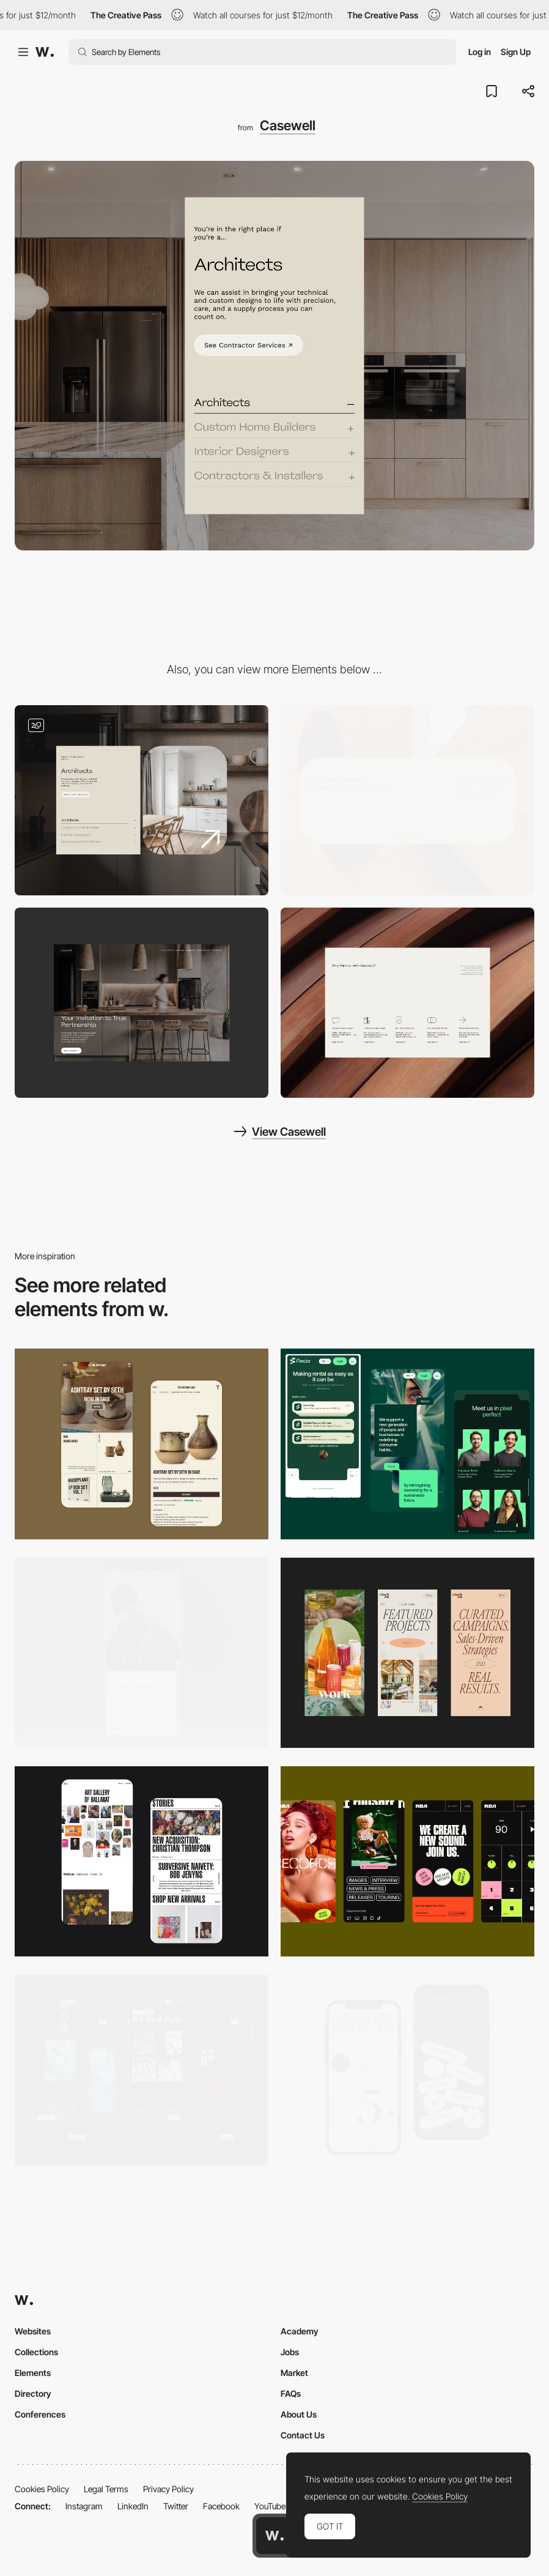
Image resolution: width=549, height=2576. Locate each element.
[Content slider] (141, 800)
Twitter (175, 2506)
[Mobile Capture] (141, 1444)
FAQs (291, 2393)
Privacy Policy (168, 2489)
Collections (36, 2352)
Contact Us (303, 2435)
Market (294, 2372)
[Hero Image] (141, 1003)
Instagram (84, 2506)
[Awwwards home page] (274, 2535)
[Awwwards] (44, 52)
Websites (33, 2331)
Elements (33, 2372)
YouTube (270, 2506)
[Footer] (407, 800)
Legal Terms (106, 2489)
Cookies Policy (42, 2489)
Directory (33, 2393)
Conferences (40, 2414)
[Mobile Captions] (407, 1444)
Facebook (221, 2506)
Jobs (290, 2352)
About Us (299, 2414)
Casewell (287, 125)
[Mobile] (141, 1653)
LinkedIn (133, 2506)
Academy (300, 2331)
